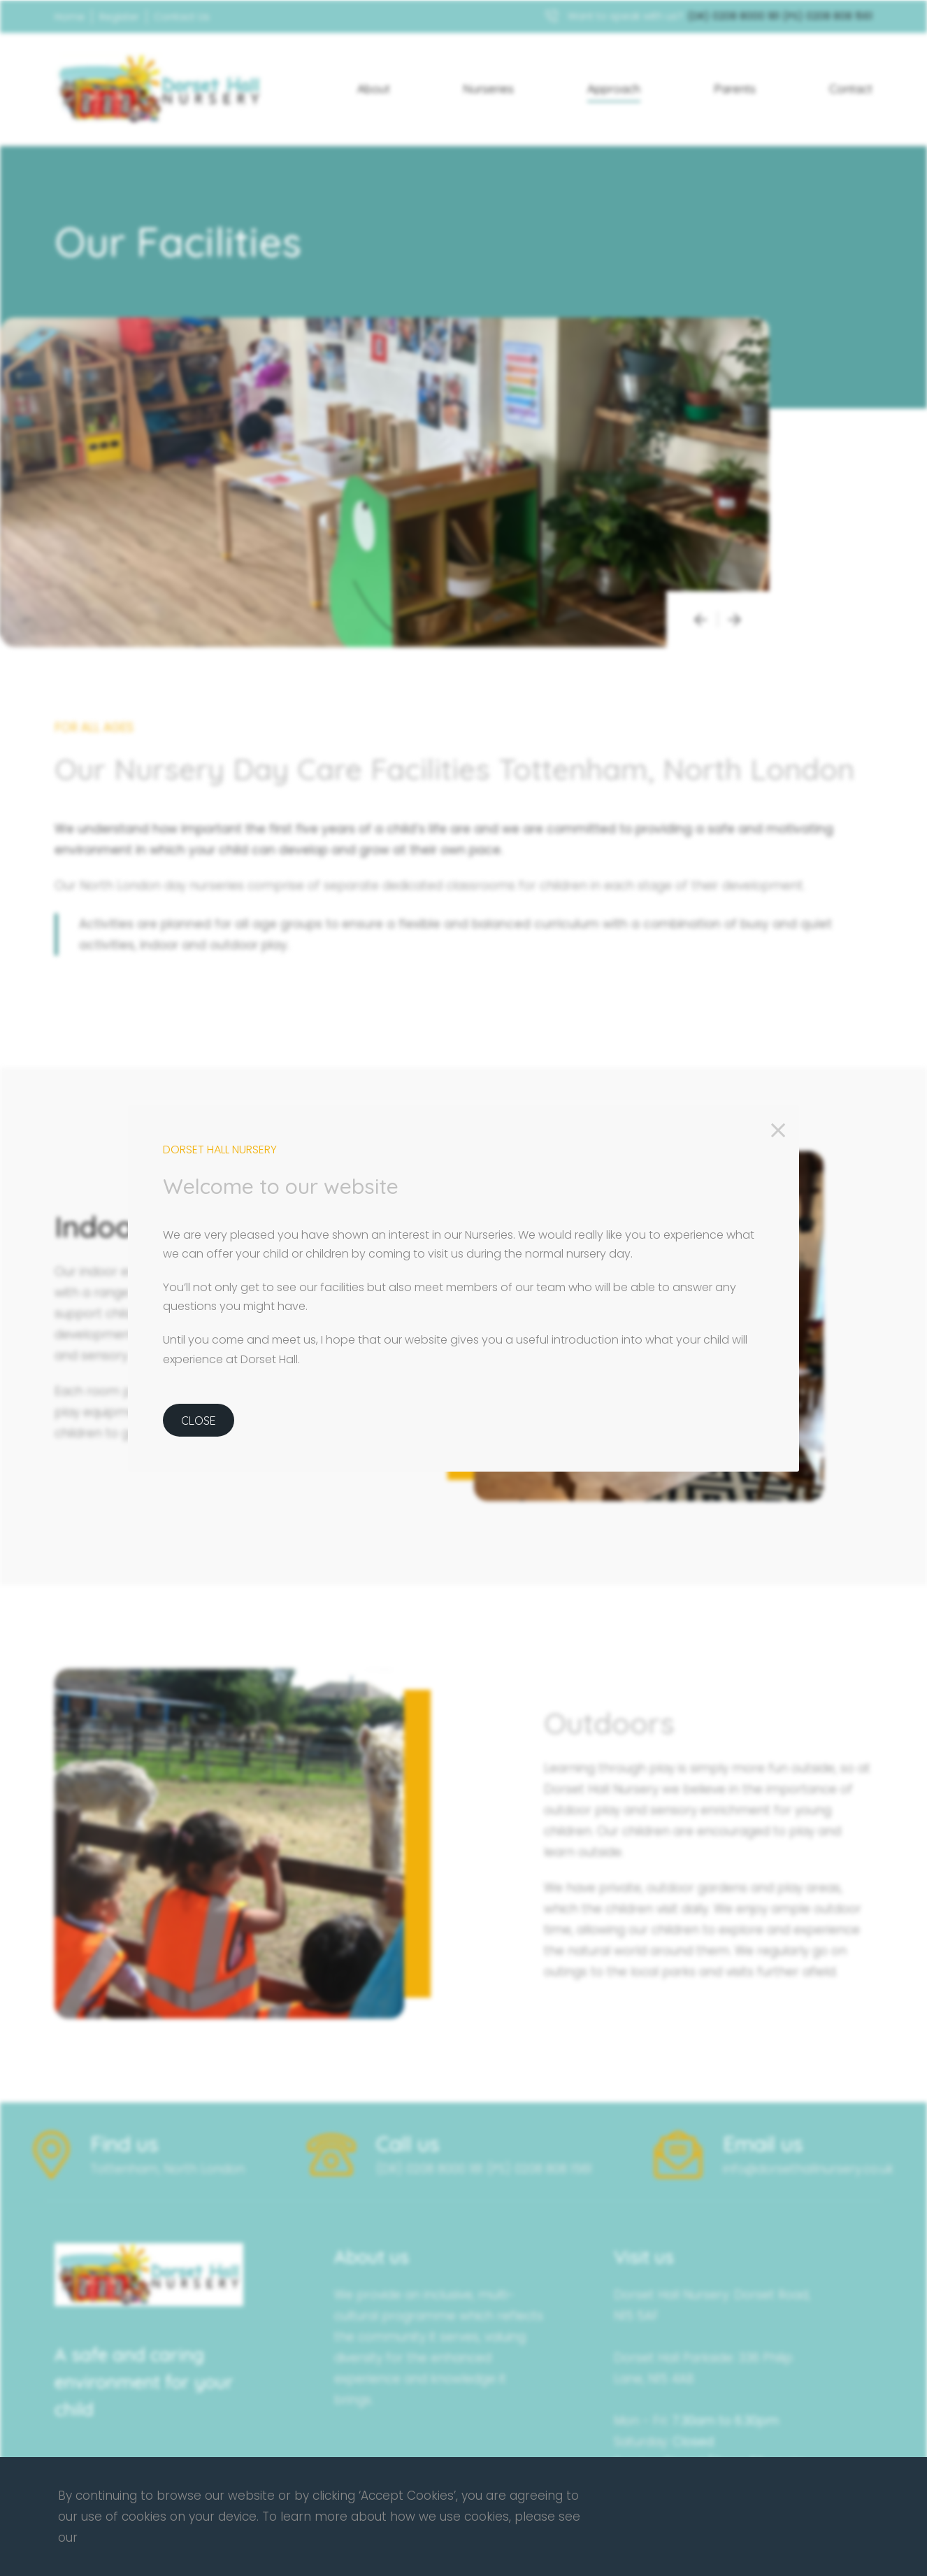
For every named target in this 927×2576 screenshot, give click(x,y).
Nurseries (488, 88)
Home (70, 17)
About (373, 88)
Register (119, 17)
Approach (613, 88)
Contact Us (182, 17)
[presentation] (700, 619)
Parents (735, 88)
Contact (850, 88)
